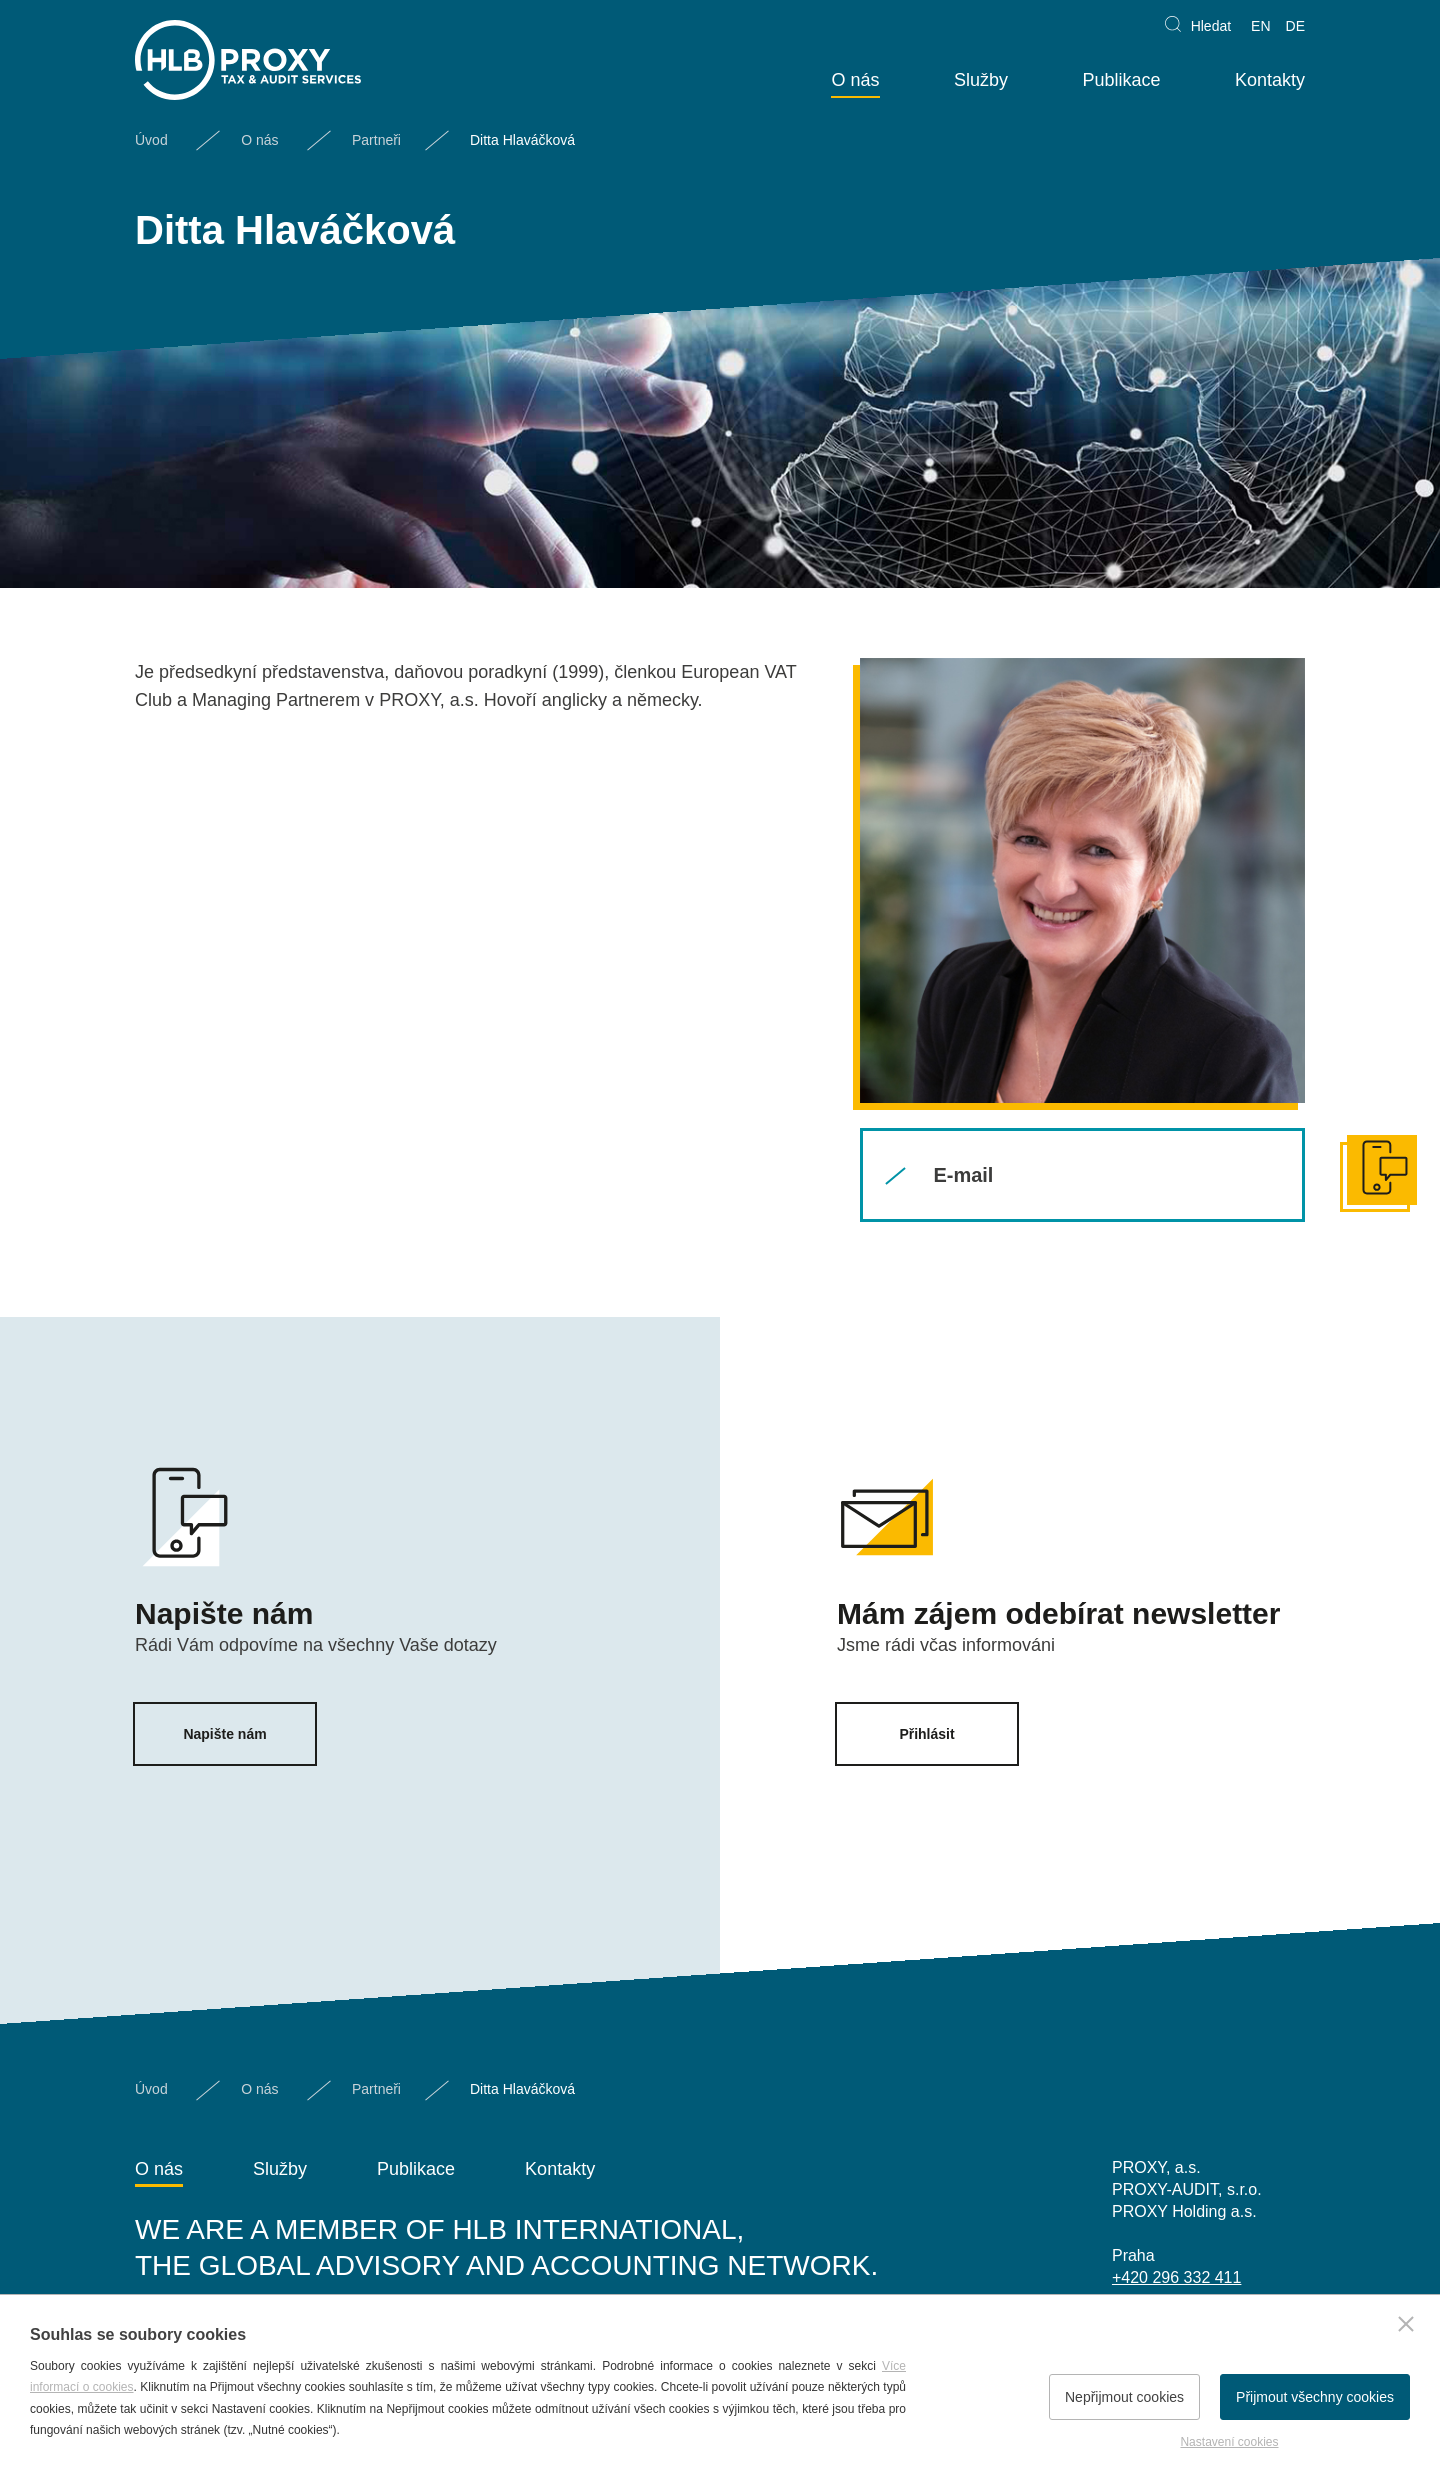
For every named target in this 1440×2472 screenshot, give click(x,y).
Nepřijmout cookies (1124, 2397)
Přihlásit (926, 1734)
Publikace (1121, 80)
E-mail (963, 1175)
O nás (855, 80)
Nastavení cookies (1229, 2442)
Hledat (1211, 26)
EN (1260, 26)
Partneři (376, 140)
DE (1295, 26)
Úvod (151, 140)
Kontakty (1270, 80)
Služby (981, 80)
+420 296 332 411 (1176, 2277)
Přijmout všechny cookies (1315, 2397)
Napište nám (224, 1734)
